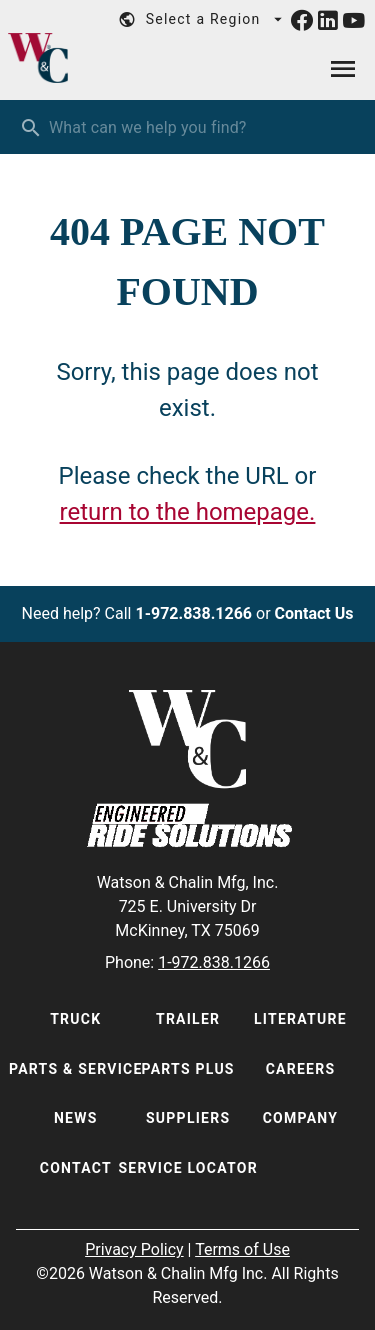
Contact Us (314, 613)
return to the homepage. (188, 512)
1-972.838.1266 (193, 613)
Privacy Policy (134, 1249)
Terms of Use (242, 1249)
